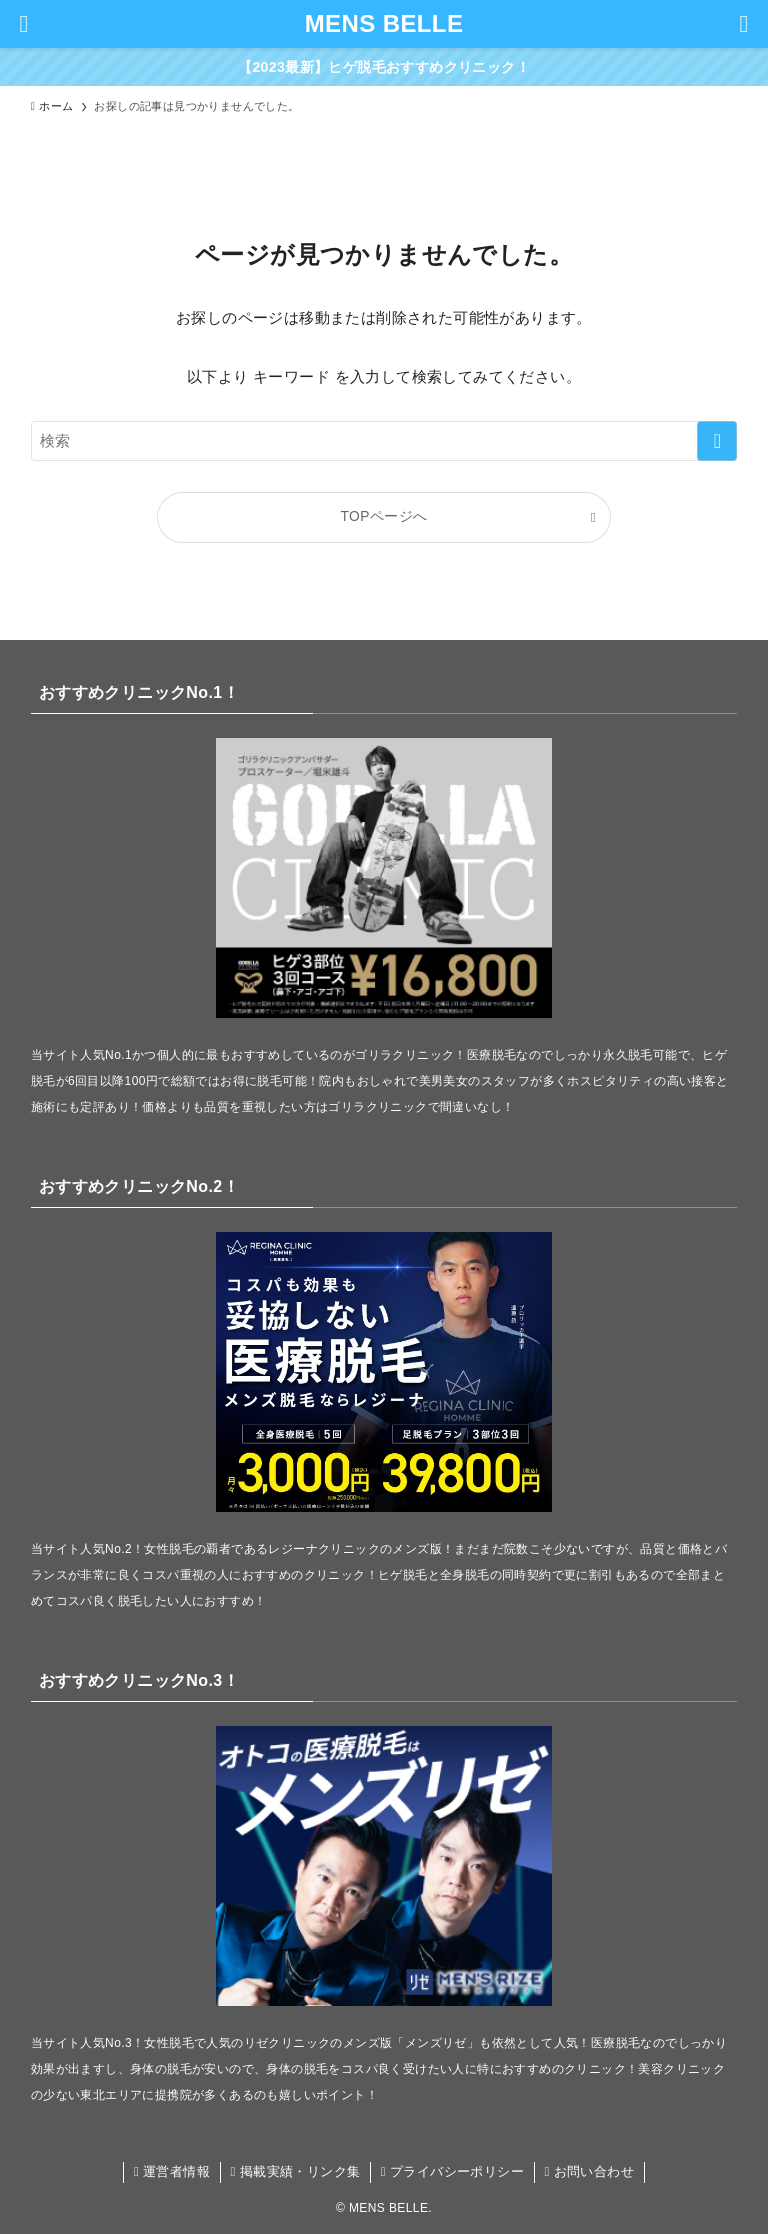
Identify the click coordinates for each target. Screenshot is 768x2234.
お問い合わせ (590, 2171)
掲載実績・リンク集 (296, 2171)
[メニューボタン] (24, 24)
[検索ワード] (384, 441)
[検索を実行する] (717, 441)
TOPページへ (384, 516)
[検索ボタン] (744, 24)
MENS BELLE (384, 24)
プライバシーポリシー (452, 2171)
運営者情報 (172, 2171)
